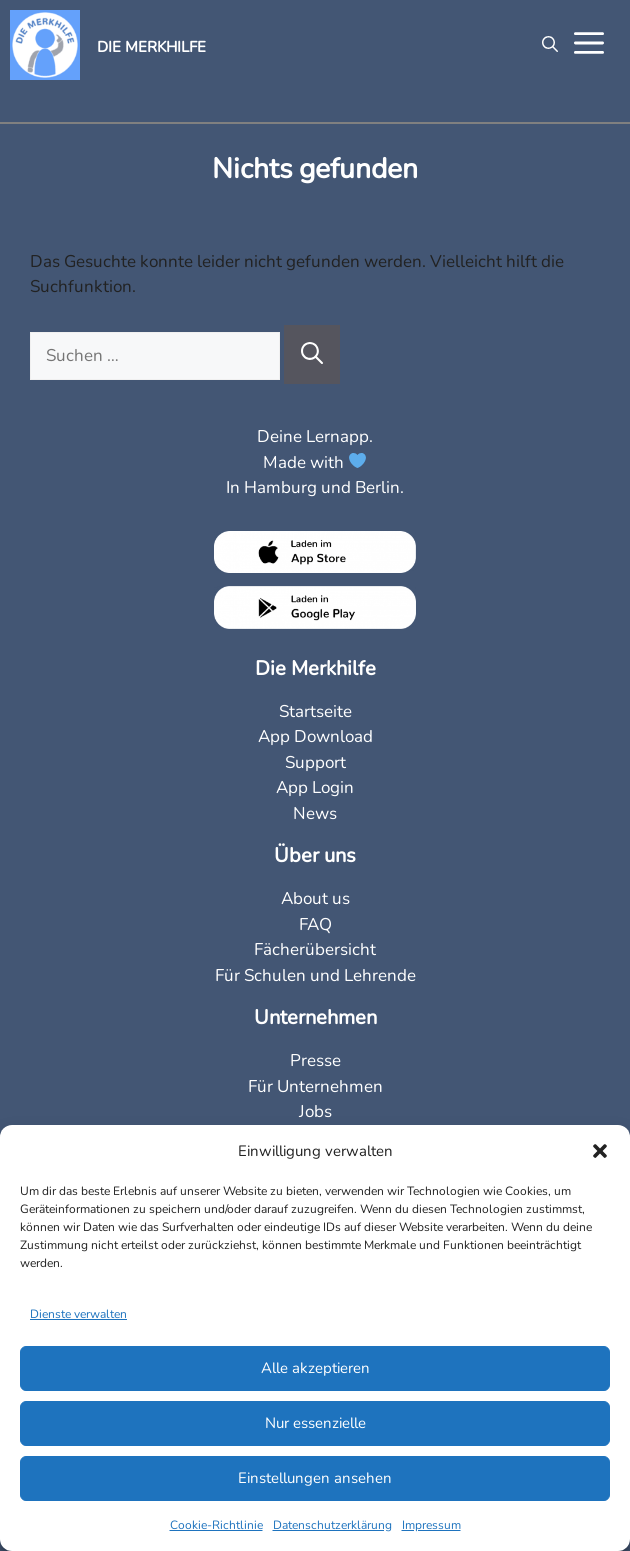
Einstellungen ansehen (315, 1478)
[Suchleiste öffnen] (544, 45)
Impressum (431, 1525)
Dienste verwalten (78, 1314)
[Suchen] (312, 354)
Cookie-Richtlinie (216, 1525)
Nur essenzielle (315, 1423)
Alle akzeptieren (315, 1368)
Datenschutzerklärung (332, 1525)
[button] (600, 1151)
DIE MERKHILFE (151, 47)
